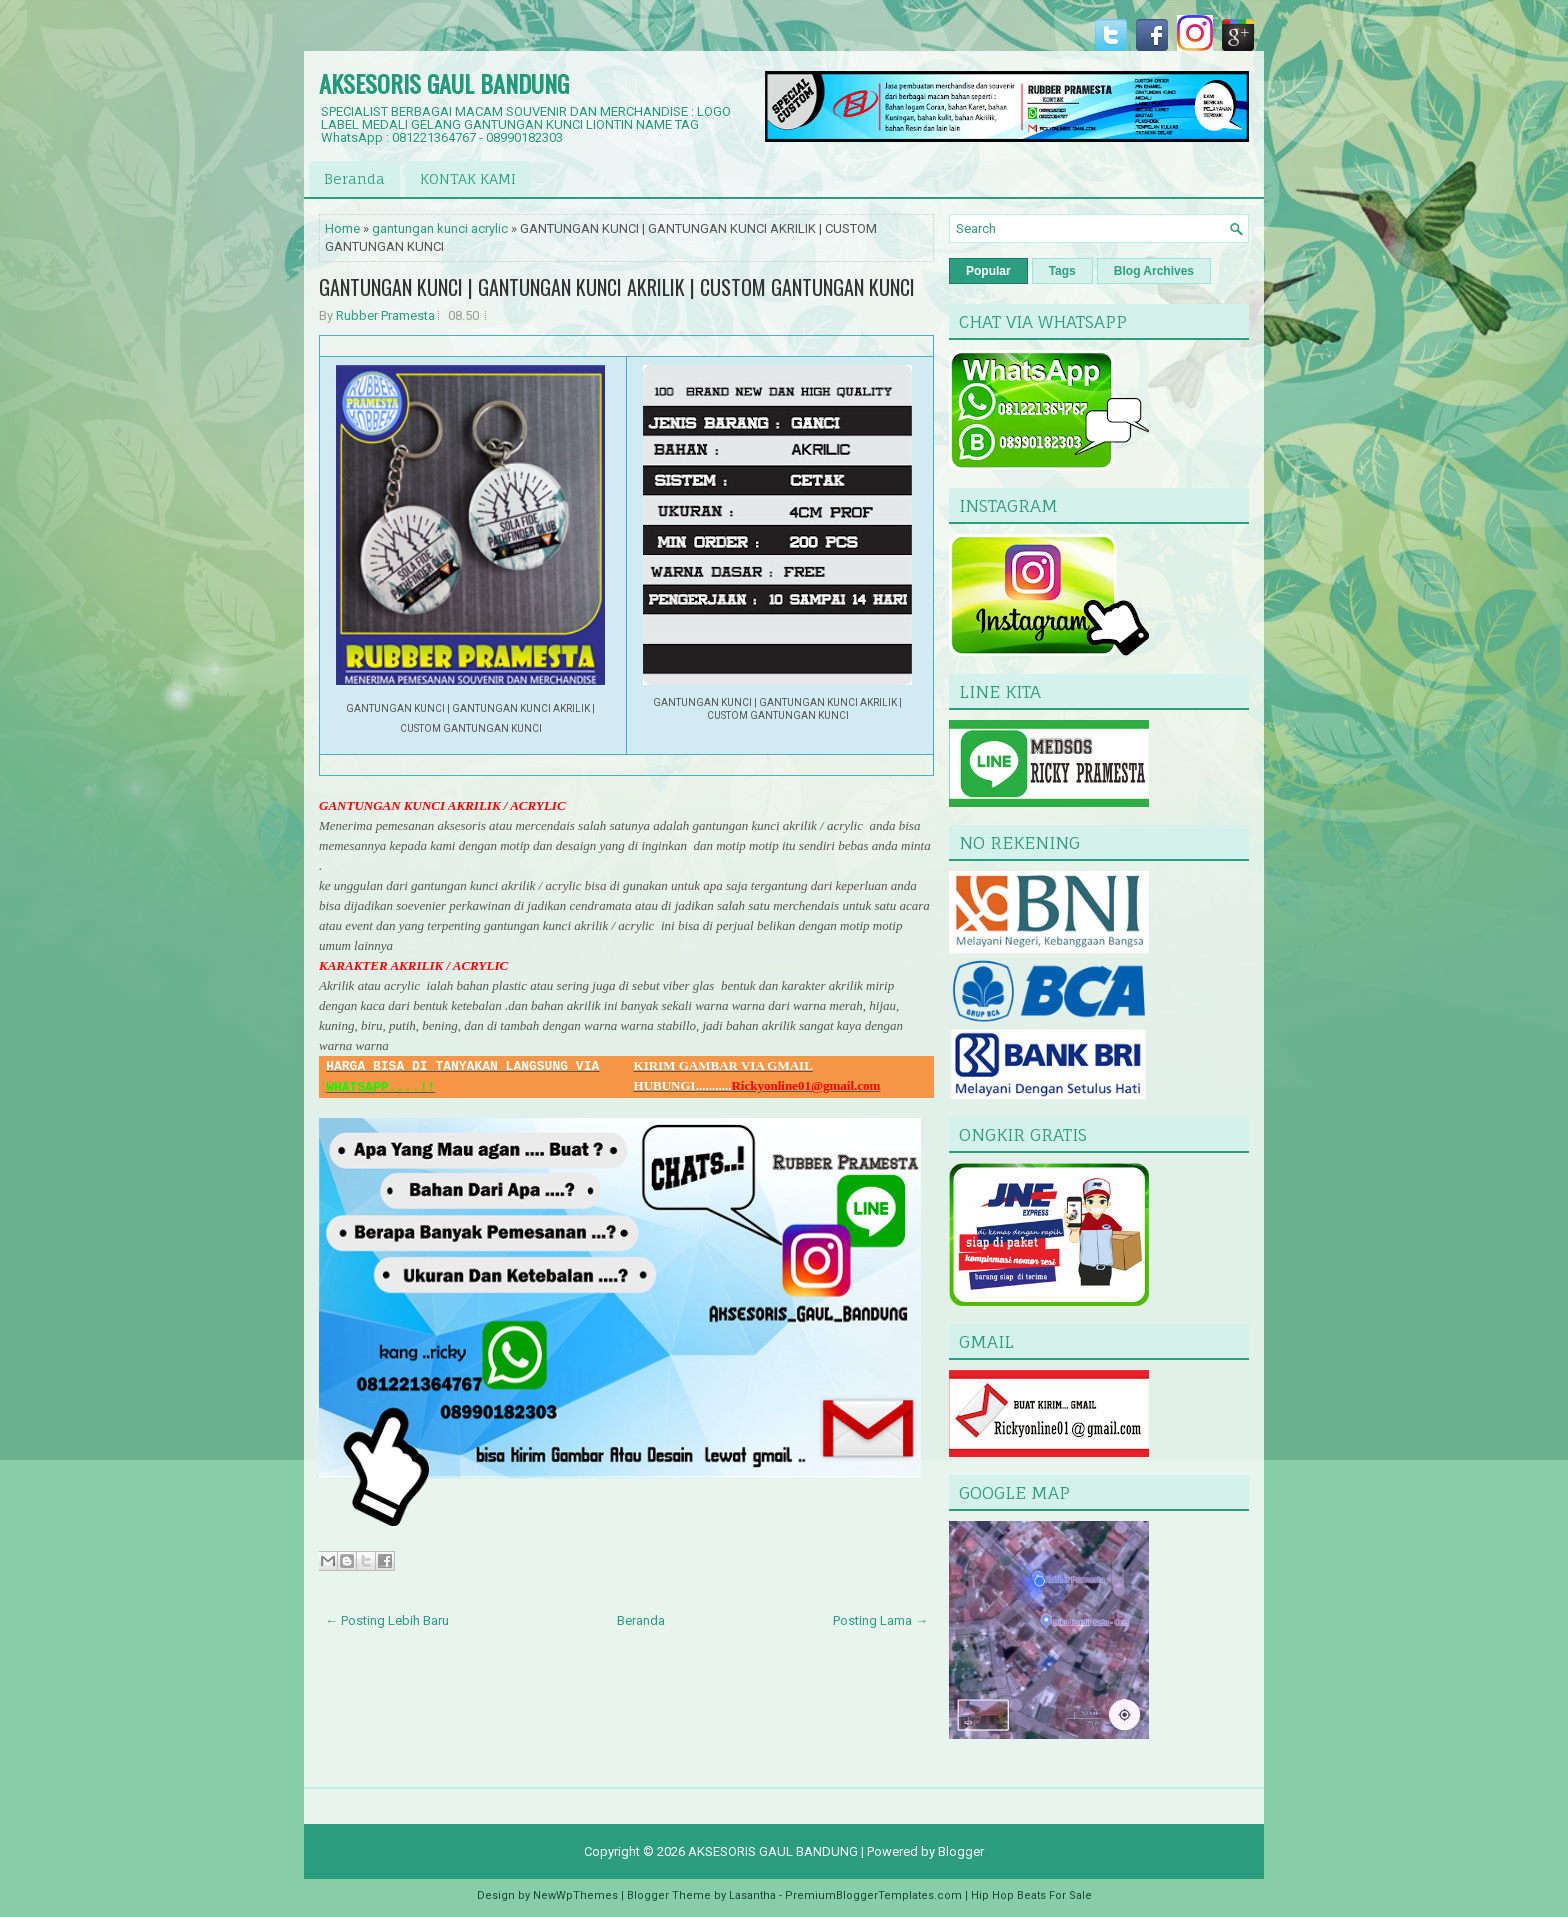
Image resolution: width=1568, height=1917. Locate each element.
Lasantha (752, 1895)
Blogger (961, 1851)
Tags (1062, 271)
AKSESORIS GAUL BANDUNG (444, 83)
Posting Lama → (880, 1620)
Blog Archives (1154, 271)
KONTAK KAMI (468, 178)
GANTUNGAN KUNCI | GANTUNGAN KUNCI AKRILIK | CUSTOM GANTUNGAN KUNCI (617, 287)
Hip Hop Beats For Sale (1031, 1895)
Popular (988, 271)
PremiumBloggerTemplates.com (873, 1895)
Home (342, 228)
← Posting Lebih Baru (387, 1620)
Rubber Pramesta (385, 315)
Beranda (354, 178)
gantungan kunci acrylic (440, 228)
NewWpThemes (575, 1895)
